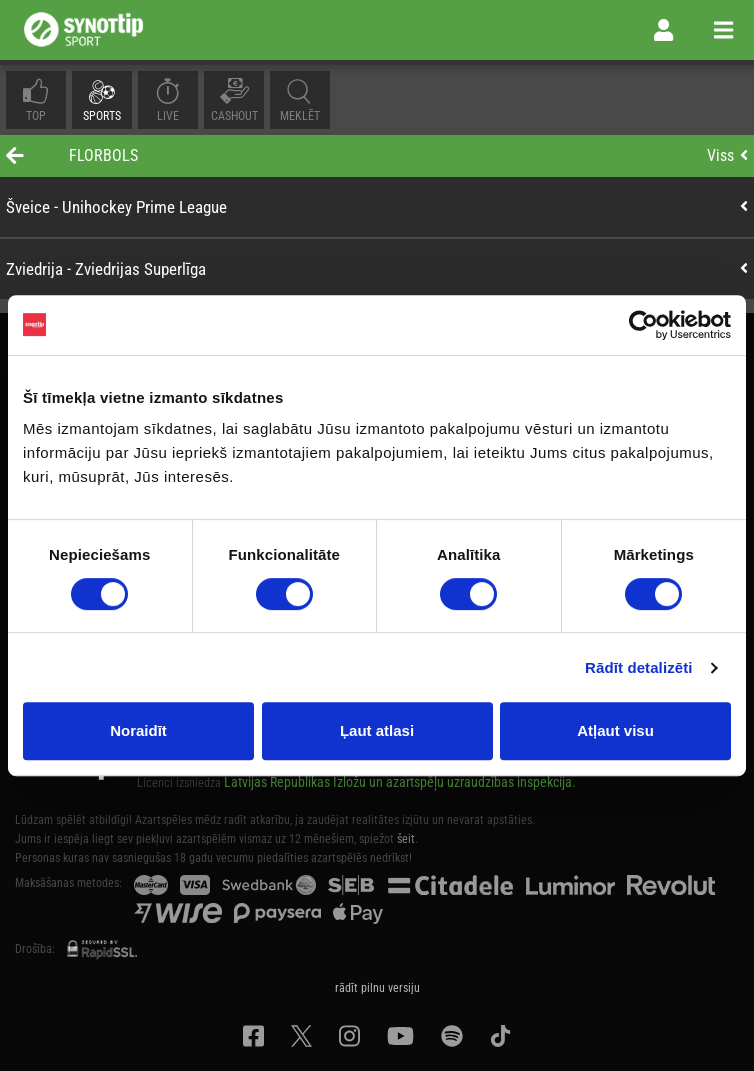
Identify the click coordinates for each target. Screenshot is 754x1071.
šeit (406, 839)
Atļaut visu (615, 730)
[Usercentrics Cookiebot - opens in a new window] (643, 325)
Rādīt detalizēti (638, 667)
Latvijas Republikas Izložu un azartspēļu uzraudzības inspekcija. (400, 782)
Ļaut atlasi (377, 730)
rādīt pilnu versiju (377, 988)
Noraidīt (138, 730)
